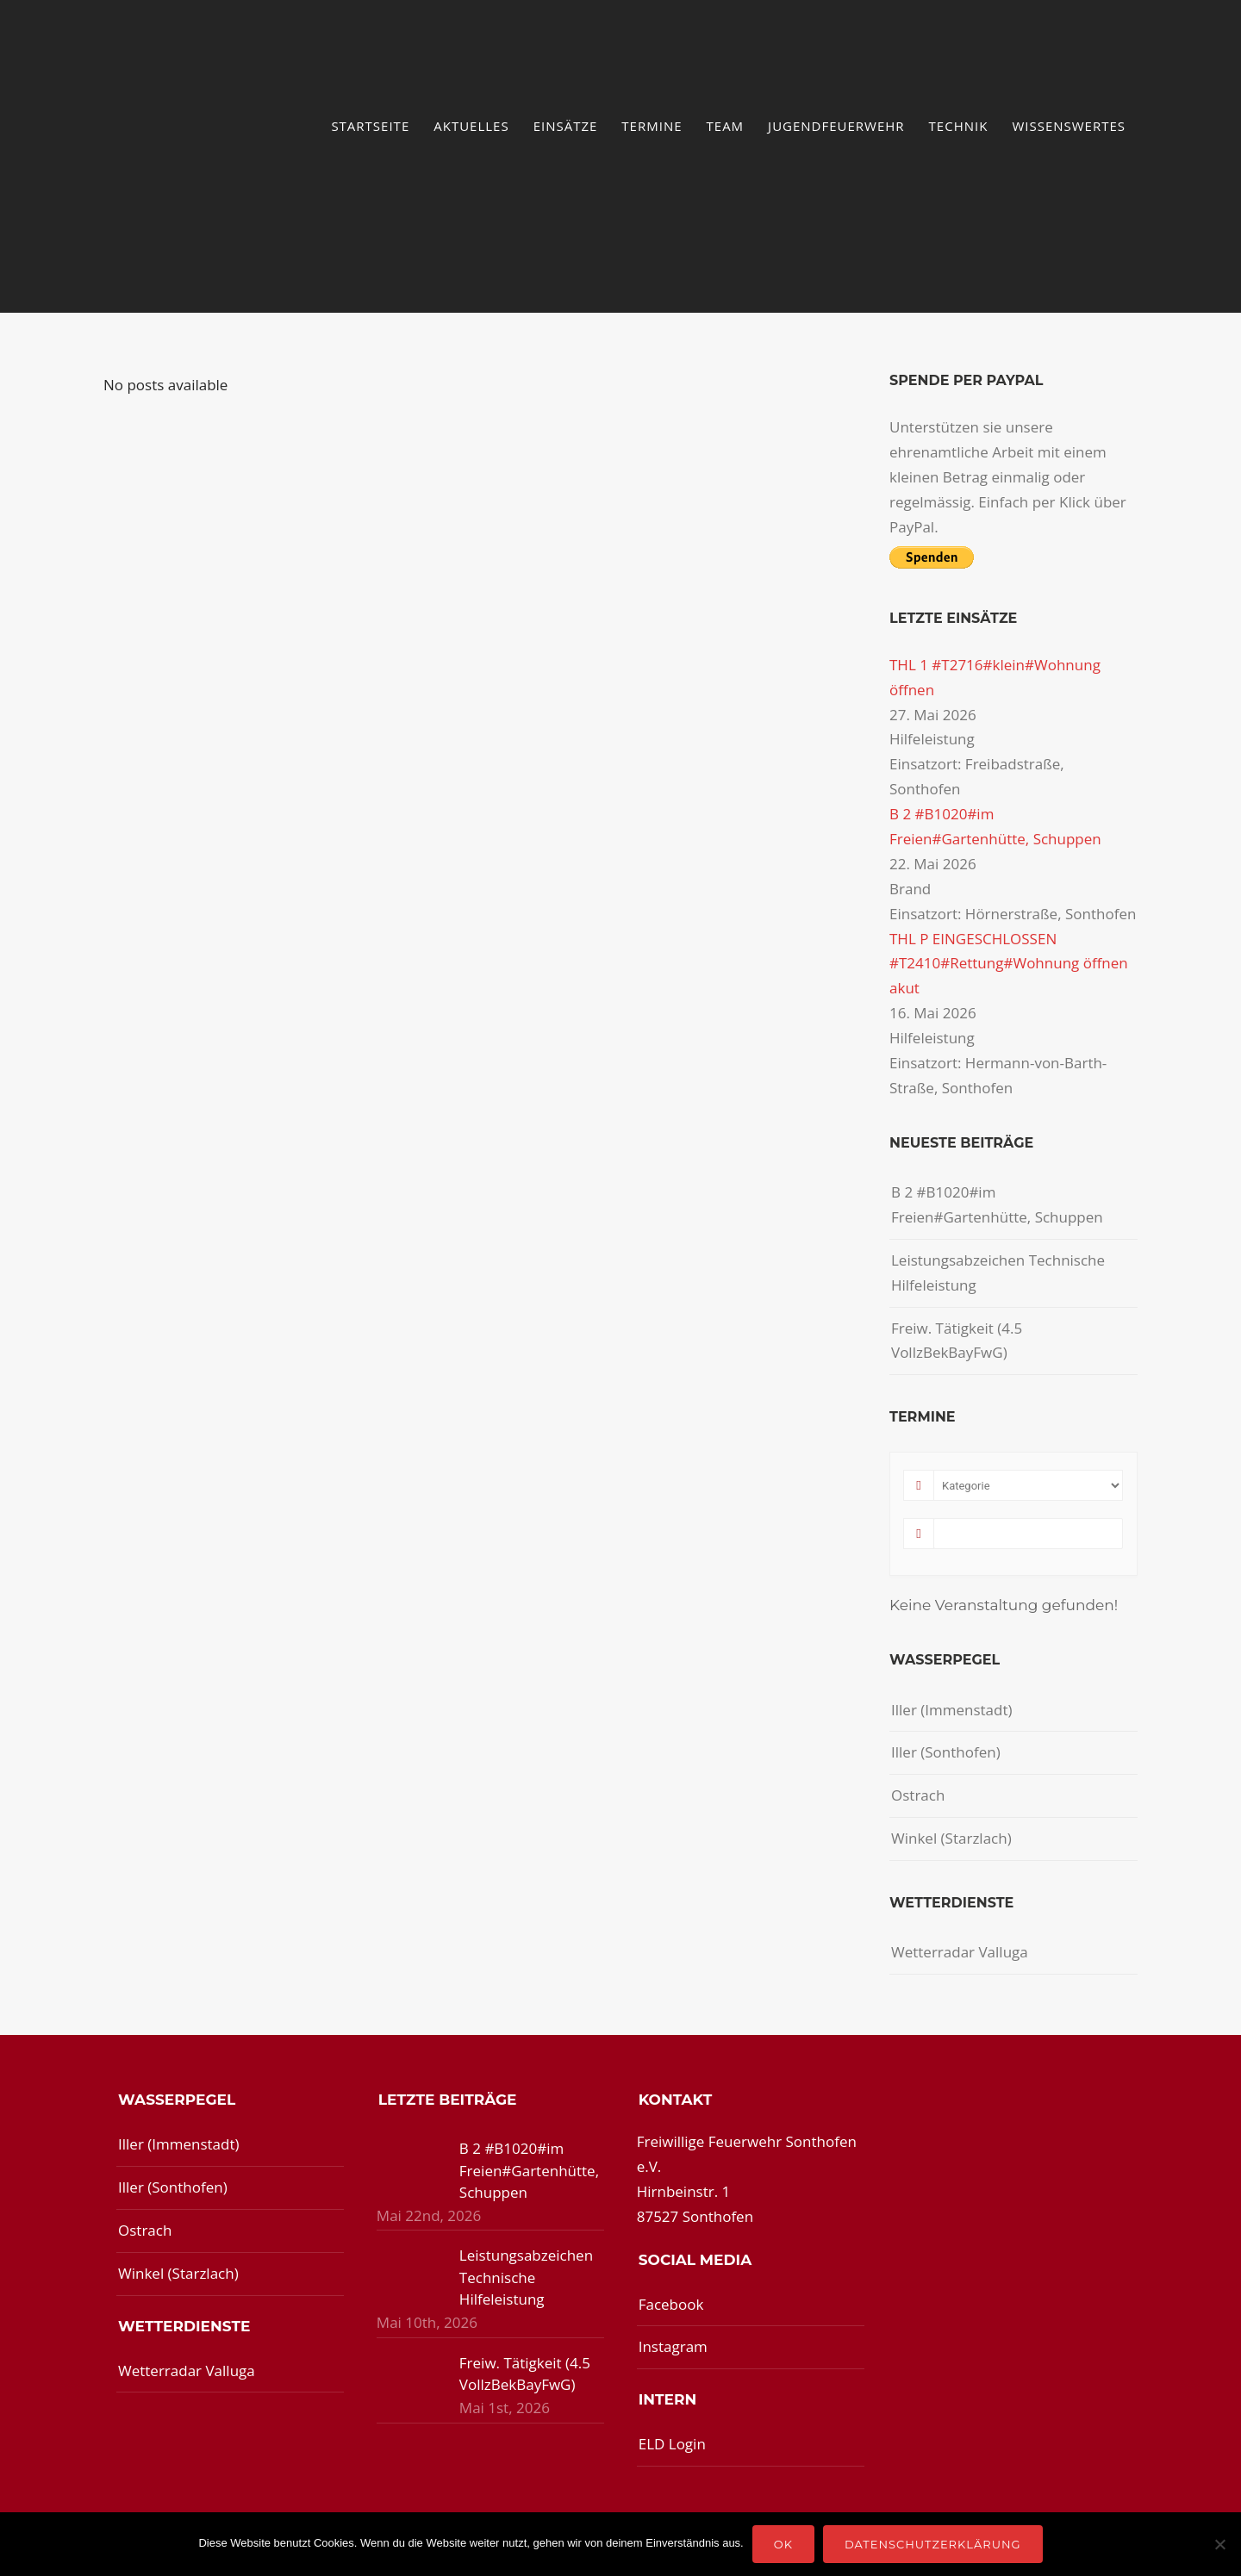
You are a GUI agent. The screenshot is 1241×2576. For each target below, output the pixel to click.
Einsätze (565, 125)
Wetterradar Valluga (959, 1952)
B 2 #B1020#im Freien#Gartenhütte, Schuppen (997, 1204)
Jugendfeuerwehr (836, 125)
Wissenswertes (1069, 125)
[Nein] (1219, 2544)
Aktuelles (470, 125)
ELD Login (672, 2444)
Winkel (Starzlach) (951, 1838)
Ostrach (918, 1795)
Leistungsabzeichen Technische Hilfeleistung (998, 1272)
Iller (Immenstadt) (952, 1710)
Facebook (671, 2304)
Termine (651, 125)
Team (726, 125)
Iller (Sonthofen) (946, 1752)
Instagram (673, 2346)
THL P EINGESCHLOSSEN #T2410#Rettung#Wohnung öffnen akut (1008, 964)
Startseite (370, 125)
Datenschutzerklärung (933, 2544)
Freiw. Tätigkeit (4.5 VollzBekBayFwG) (956, 1340)
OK (783, 2544)
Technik (958, 125)
